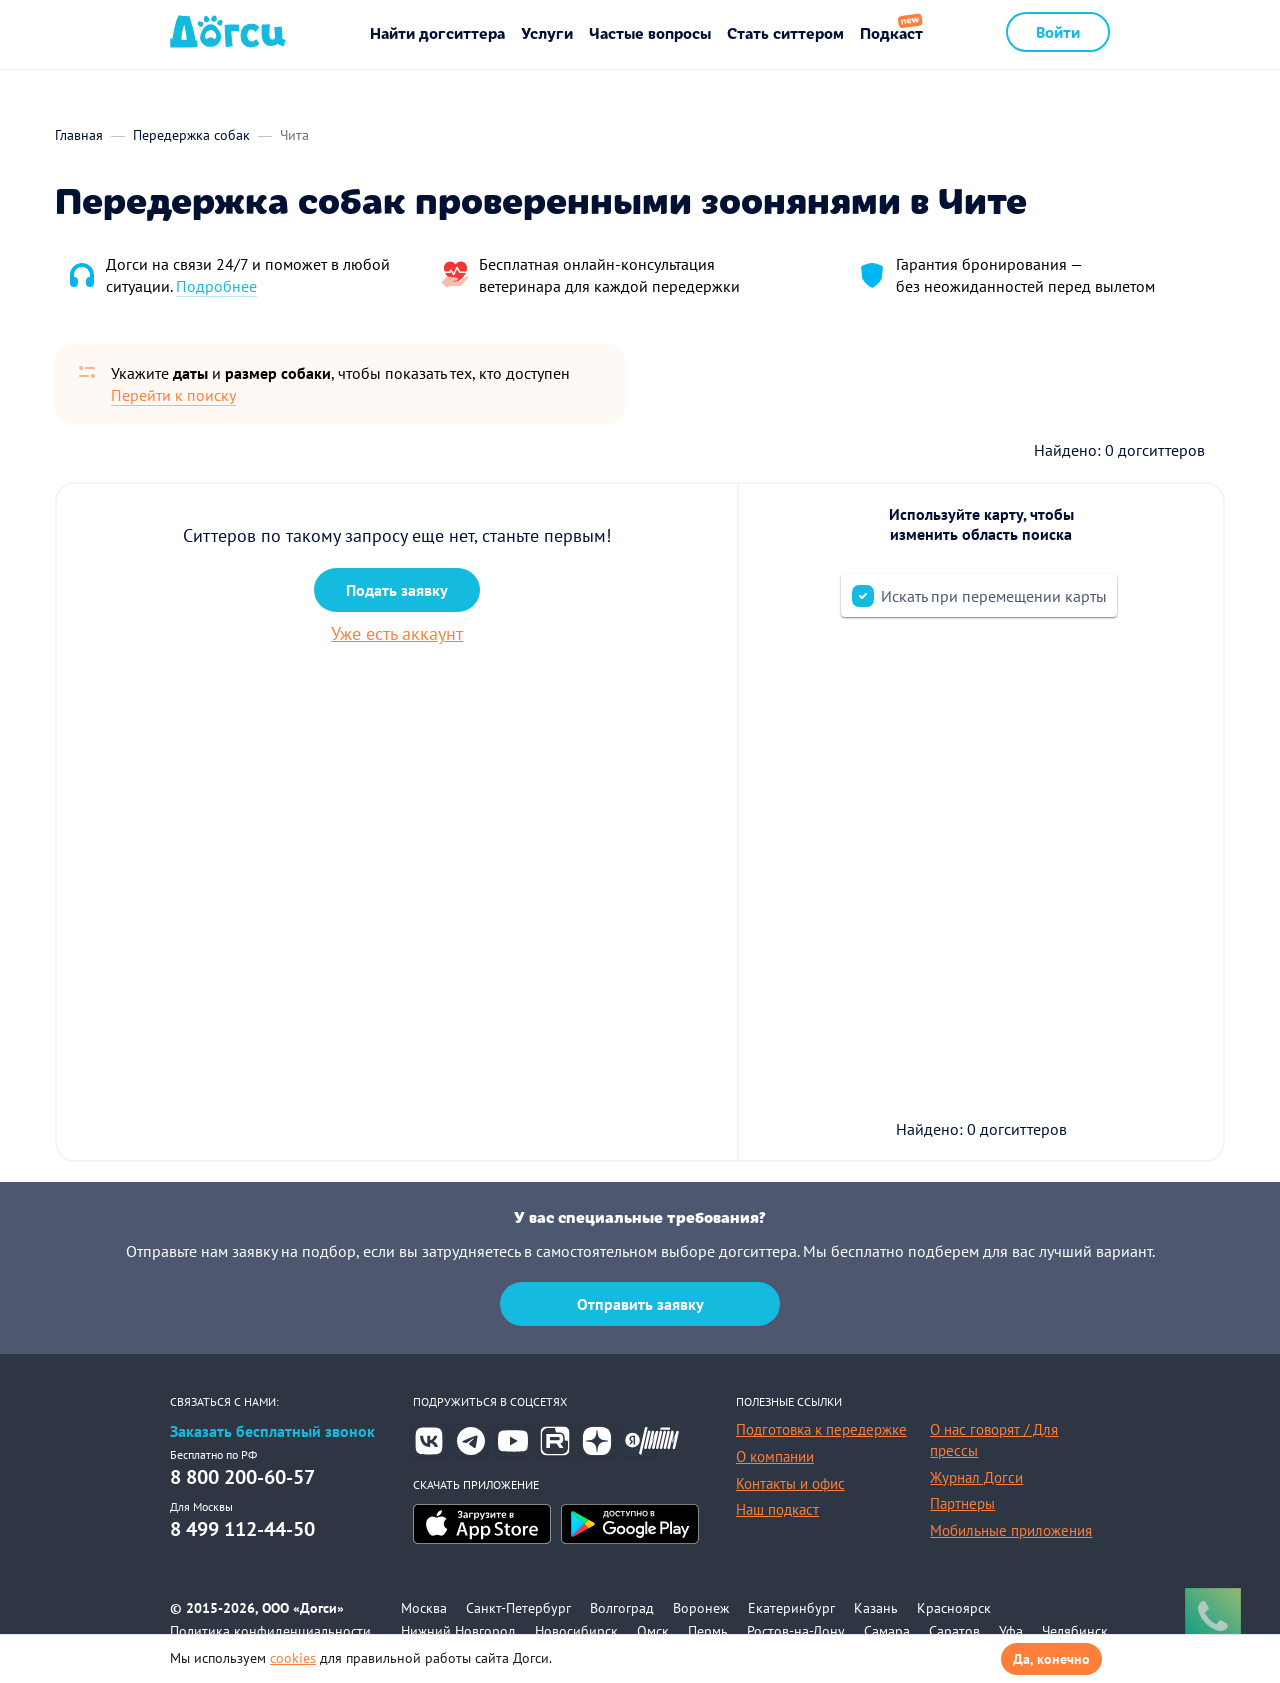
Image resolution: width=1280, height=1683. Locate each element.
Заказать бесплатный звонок (272, 1431)
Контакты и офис (790, 1483)
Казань (876, 1608)
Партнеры (962, 1503)
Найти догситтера (437, 32)
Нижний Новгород (458, 1631)
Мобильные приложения (1011, 1530)
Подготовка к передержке (821, 1429)
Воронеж (701, 1608)
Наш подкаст (777, 1509)
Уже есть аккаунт (397, 633)
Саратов (954, 1631)
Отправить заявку (640, 1304)
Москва (424, 1608)
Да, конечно (1051, 1659)
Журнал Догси (976, 1477)
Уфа (1011, 1631)
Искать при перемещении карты (994, 596)
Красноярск (954, 1608)
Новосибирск (576, 1631)
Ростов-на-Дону (796, 1631)
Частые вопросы (650, 32)
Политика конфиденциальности (270, 1631)
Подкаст (891, 32)
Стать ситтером (785, 32)
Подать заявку (397, 590)
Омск (653, 1631)
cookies (293, 1658)
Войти (1058, 31)
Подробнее (216, 286)
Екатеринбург (791, 1608)
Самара (887, 1631)
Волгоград (622, 1608)
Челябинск (1075, 1631)
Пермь (708, 1631)
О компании (775, 1456)
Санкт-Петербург (518, 1608)
